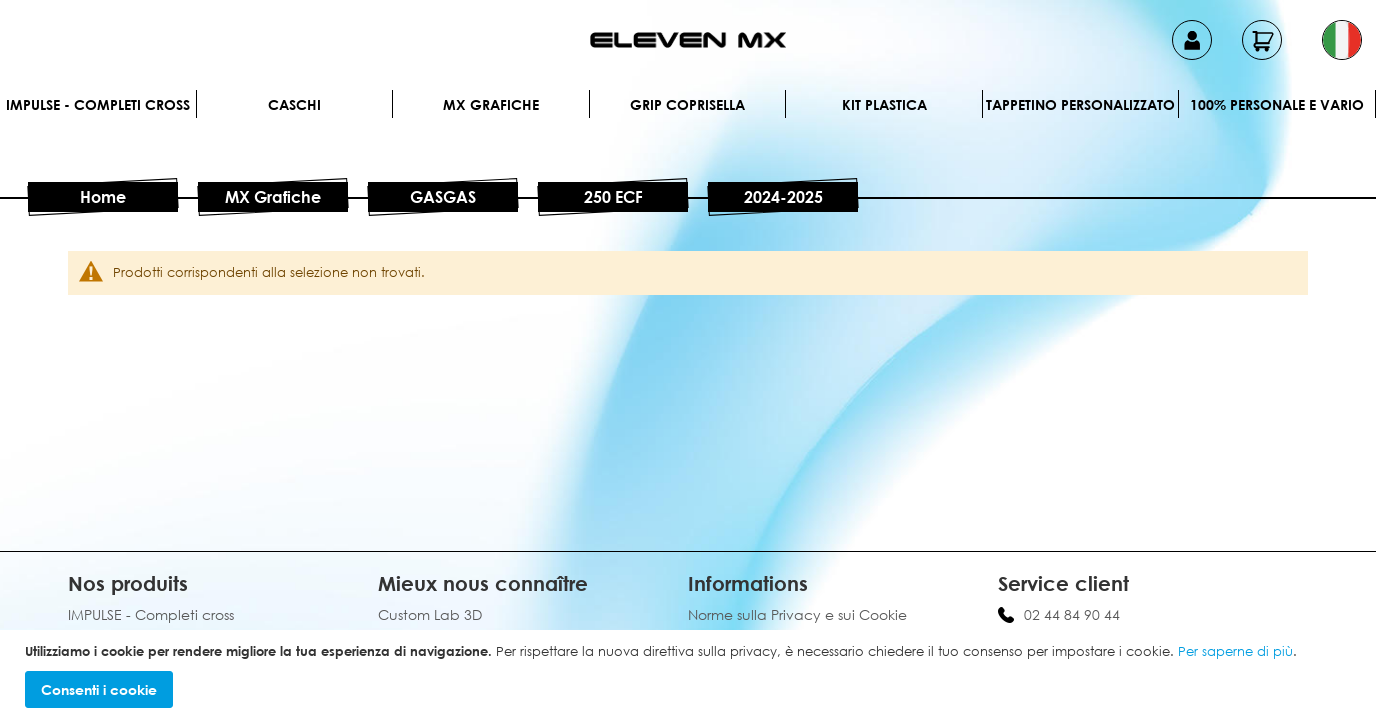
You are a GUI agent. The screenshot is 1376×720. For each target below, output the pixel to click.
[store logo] (688, 40)
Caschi (294, 104)
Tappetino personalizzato (1080, 104)
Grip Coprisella (687, 104)
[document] (690, 675)
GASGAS (443, 197)
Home (103, 197)
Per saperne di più (1235, 651)
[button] (1342, 40)
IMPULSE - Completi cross (98, 104)
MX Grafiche (491, 104)
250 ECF (613, 197)
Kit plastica (884, 104)
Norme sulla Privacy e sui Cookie (797, 614)
